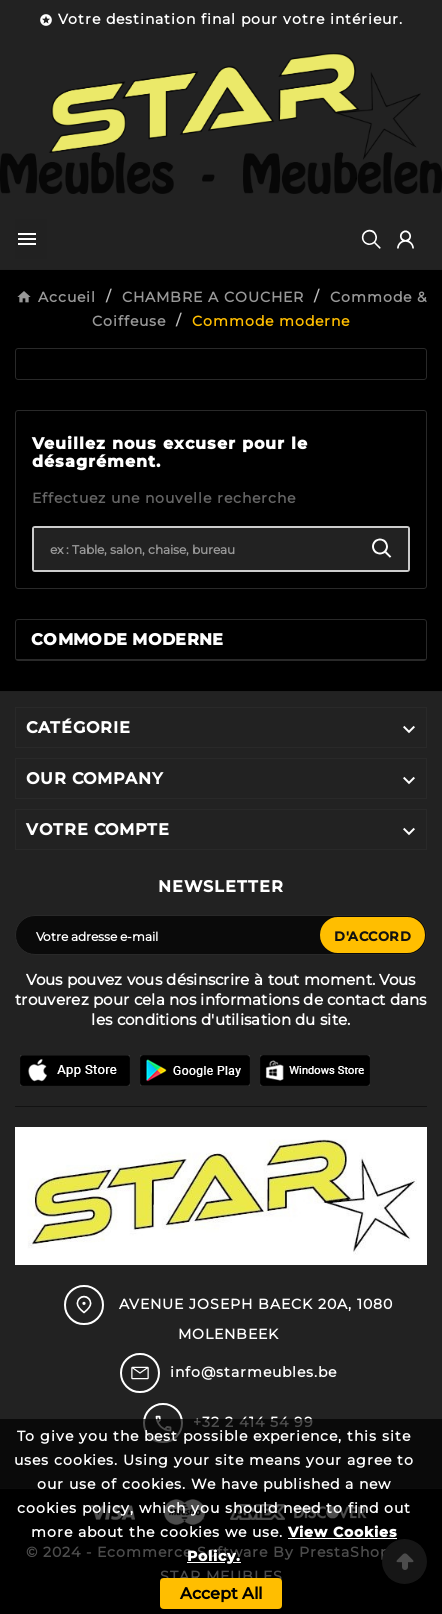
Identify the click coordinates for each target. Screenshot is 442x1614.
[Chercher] (195, 549)
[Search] (382, 548)
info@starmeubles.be (253, 1372)
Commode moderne (127, 639)
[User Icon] (405, 239)
